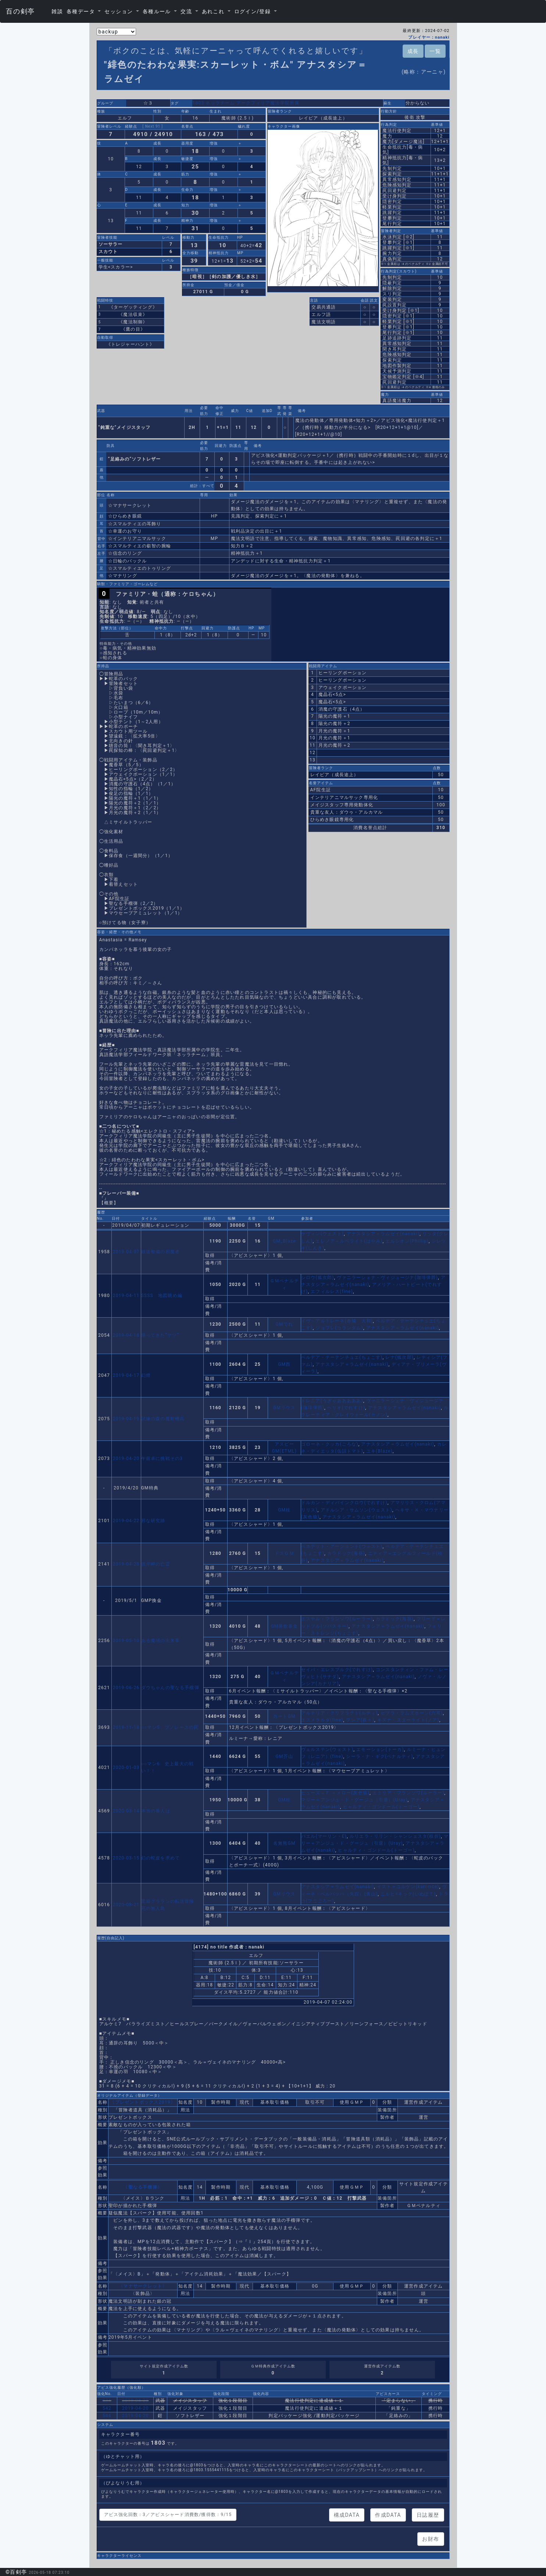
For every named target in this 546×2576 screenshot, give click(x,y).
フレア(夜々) (360, 1720)
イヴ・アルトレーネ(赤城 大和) (337, 1320)
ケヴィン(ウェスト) (322, 1233)
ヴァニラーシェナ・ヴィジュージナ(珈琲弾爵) (387, 1277)
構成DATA (347, 2515)
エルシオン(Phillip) (407, 1241)
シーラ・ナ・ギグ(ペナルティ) (379, 1756)
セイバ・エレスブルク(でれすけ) (337, 1669)
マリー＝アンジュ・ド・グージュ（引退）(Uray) (354, 1799)
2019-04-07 (126, 1251)
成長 (413, 51)
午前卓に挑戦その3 (162, 1458)
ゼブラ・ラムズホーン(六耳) (412, 1713)
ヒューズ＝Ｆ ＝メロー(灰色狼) (335, 1792)
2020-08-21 (126, 1904)
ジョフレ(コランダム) (339, 1327)
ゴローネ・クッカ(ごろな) (329, 1444)
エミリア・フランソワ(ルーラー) (408, 1792)
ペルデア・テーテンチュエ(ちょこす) (342, 1357)
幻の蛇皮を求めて (160, 1858)
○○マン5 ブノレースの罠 (170, 1727)
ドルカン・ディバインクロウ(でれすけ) (344, 1502)
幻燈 (146, 1375)
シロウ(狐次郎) (317, 1277)
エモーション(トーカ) (380, 1749)
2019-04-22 (126, 1520)
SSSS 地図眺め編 (162, 1295)
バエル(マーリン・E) (324, 1836)
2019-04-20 (126, 1458)
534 (107, 2400)
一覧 (435, 51)
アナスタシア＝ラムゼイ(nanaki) (383, 1233)
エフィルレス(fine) (332, 1291)
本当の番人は (155, 1810)
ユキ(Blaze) (379, 1451)
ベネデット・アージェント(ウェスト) (342, 1546)
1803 (198, 103)
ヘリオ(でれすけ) (346, 1407)
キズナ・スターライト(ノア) (408, 1720)
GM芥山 (284, 1756)
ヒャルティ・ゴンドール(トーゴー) (381, 1806)
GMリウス (284, 1407)
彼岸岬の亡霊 (155, 1564)
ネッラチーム (220, 103)
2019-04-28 (126, 1564)
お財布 (430, 2539)
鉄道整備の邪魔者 (160, 1251)
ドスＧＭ (284, 1553)
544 (107, 2415)
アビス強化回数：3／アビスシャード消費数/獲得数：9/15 (168, 2514)
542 (107, 2408)
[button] (84, 11)
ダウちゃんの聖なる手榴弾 (170, 1687)
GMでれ (284, 1324)
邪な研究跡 (153, 1520)
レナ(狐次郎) (399, 1357)
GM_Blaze (284, 1241)
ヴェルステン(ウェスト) (327, 1749)
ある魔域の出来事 (160, 1640)
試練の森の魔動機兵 (163, 1418)
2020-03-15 (126, 1858)
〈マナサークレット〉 (142, 2286)
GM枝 (284, 1510)
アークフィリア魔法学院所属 (268, 103)
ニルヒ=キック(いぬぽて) (408, 1894)
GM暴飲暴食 (284, 1626)
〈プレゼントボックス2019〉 (142, 2102)
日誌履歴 (428, 2515)
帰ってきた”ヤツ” (160, 1335)
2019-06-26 (126, 1687)
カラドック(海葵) (346, 1553)
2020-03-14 (126, 1810)
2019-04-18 (126, 1335)
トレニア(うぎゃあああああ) (332, 1400)
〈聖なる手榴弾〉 (142, 2187)
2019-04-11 (126, 1295)
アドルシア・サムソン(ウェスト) (357, 1510)
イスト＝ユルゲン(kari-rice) (408, 1886)
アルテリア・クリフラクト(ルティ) (339, 1713)
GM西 (284, 1364)
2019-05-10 (126, 1640)
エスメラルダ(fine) (322, 1720)
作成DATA (388, 2515)
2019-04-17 (126, 1375)
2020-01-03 (126, 1767)
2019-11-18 (126, 1727)
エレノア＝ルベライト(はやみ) (348, 1241)
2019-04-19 (126, 1418)
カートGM (284, 1716)
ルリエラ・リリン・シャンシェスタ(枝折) (395, 1836)
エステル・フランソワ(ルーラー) (337, 1618)
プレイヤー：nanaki (428, 37)
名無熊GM (284, 1843)
